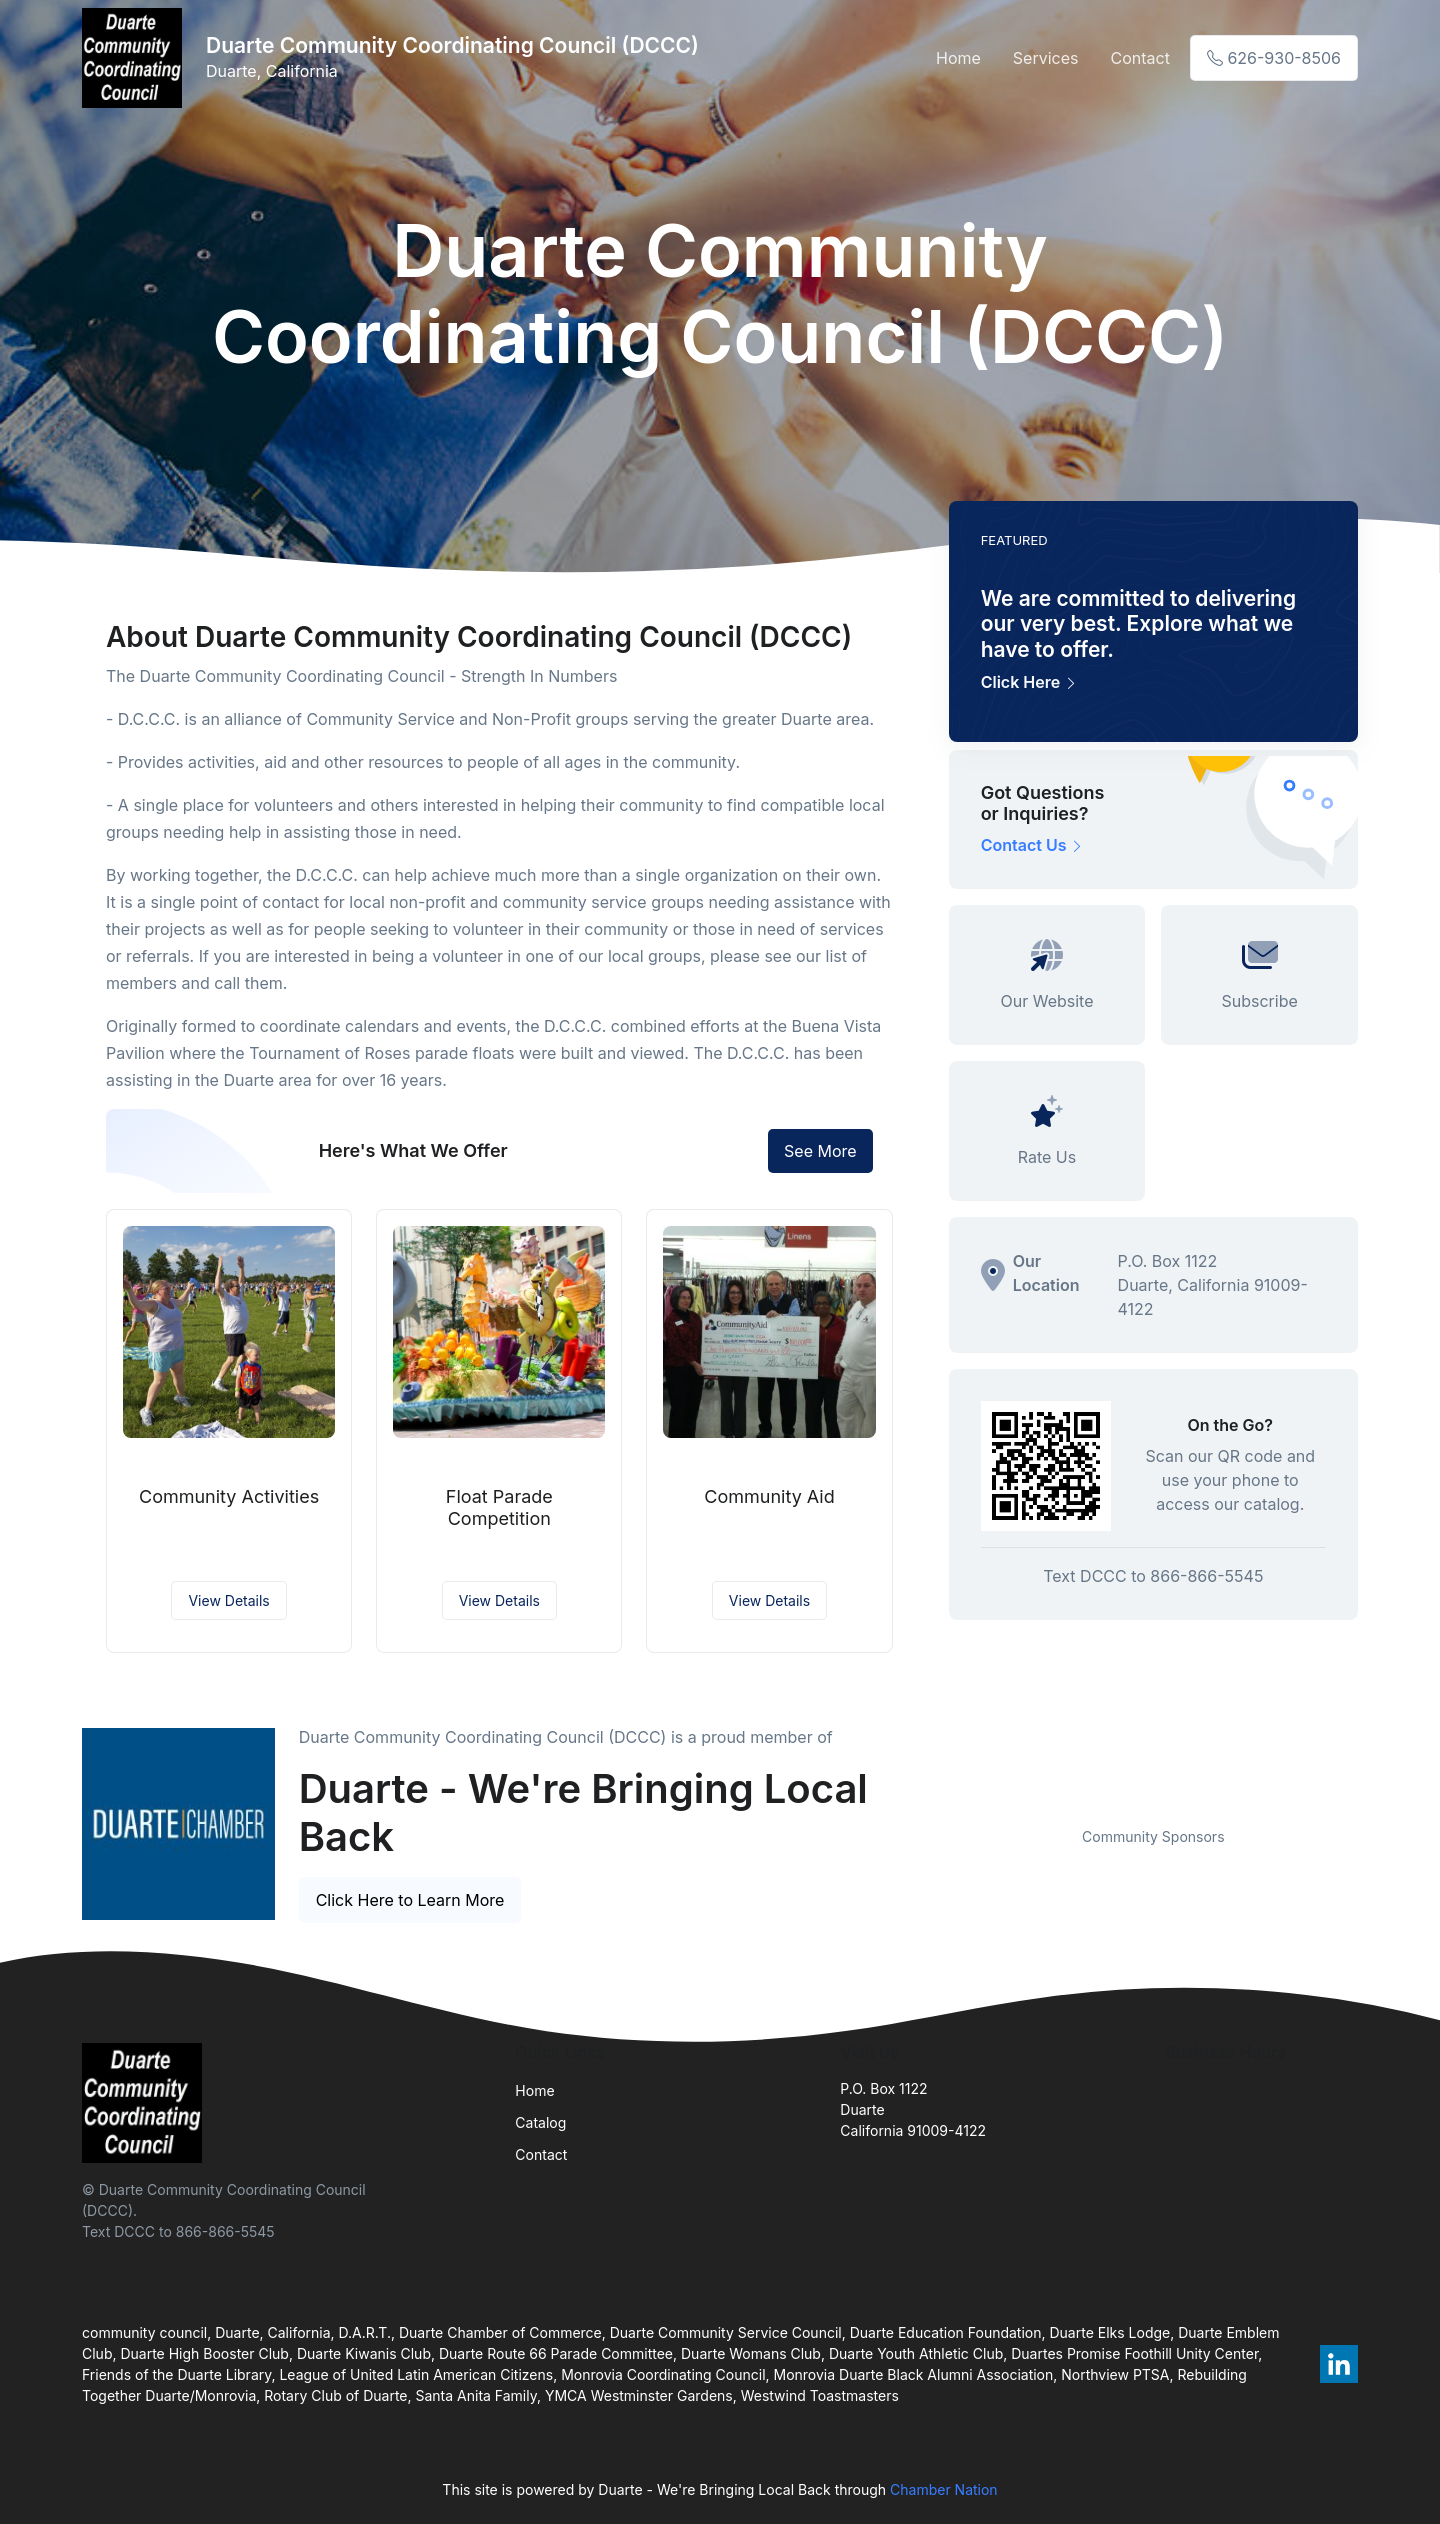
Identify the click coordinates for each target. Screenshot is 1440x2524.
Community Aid (769, 1496)
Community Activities (229, 1496)
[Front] (136, 58)
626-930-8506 (1274, 58)
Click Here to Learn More (410, 1900)
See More (820, 1151)
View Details (228, 1600)
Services (1046, 58)
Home (958, 58)
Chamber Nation (944, 2489)
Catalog (540, 2122)
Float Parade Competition (499, 1507)
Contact (1139, 58)
